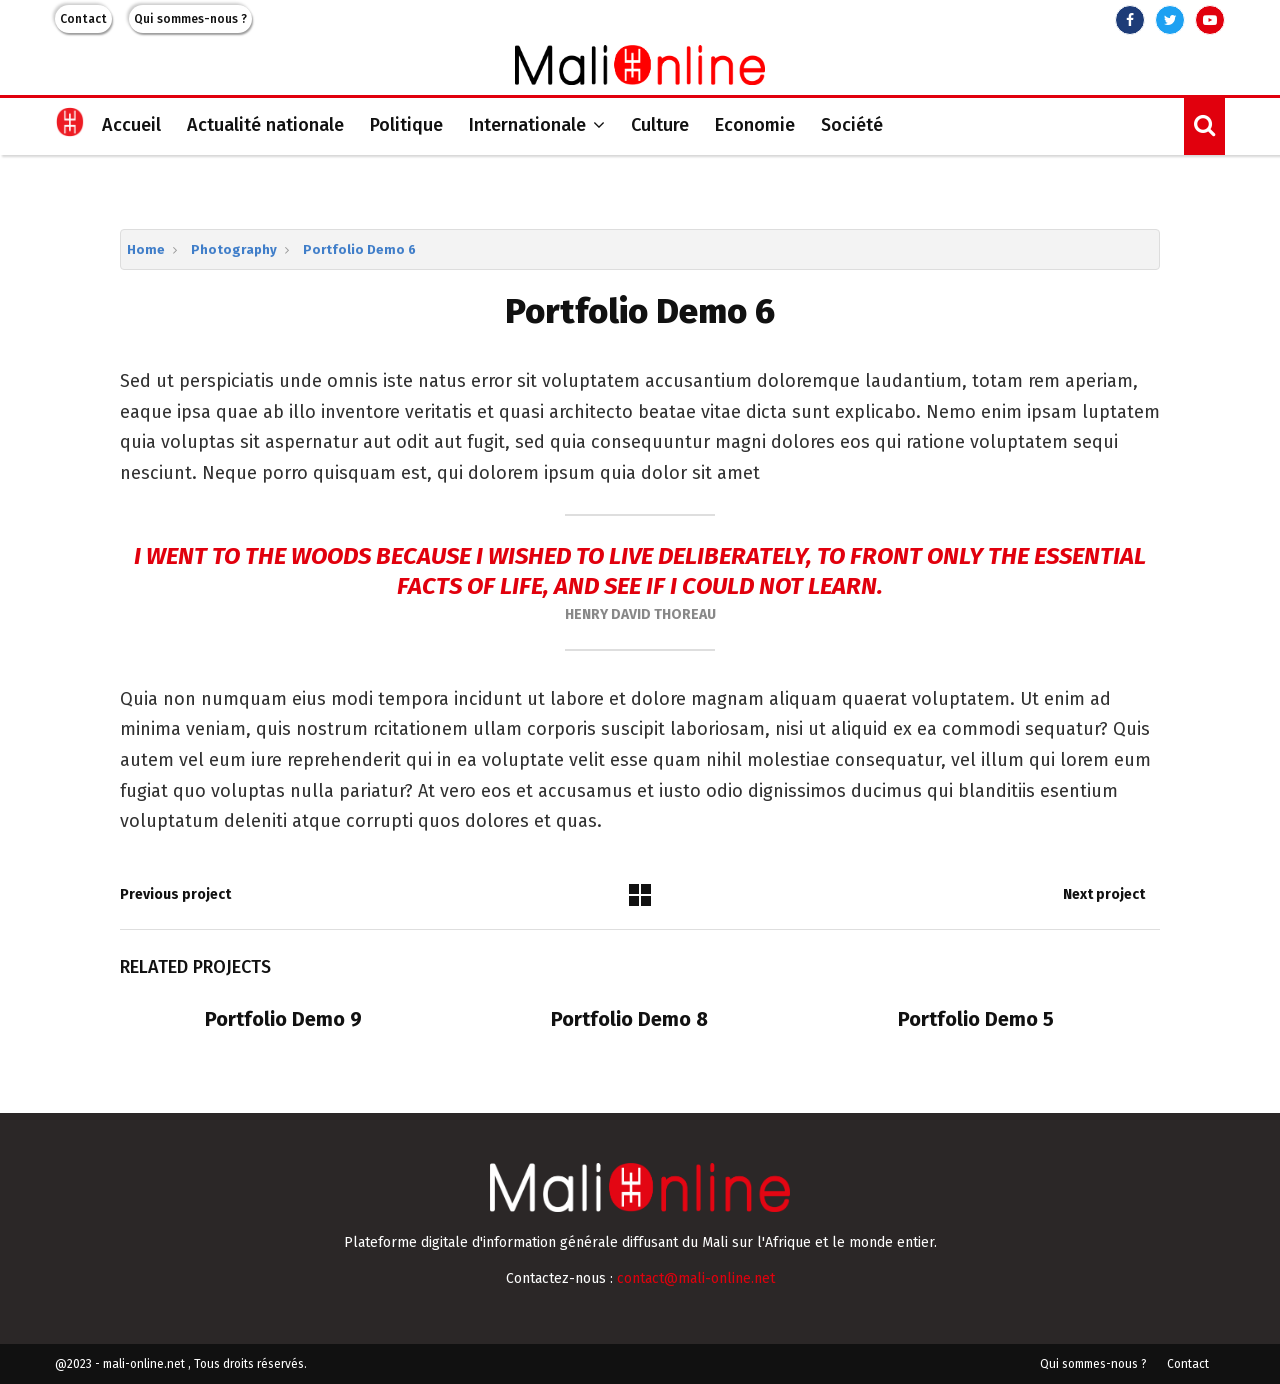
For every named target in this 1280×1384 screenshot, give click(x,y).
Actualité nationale (265, 125)
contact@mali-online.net (696, 1278)
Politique (406, 125)
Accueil (131, 125)
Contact (83, 19)
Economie (755, 125)
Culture (660, 125)
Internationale (527, 125)
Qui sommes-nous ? (190, 19)
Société (852, 125)
